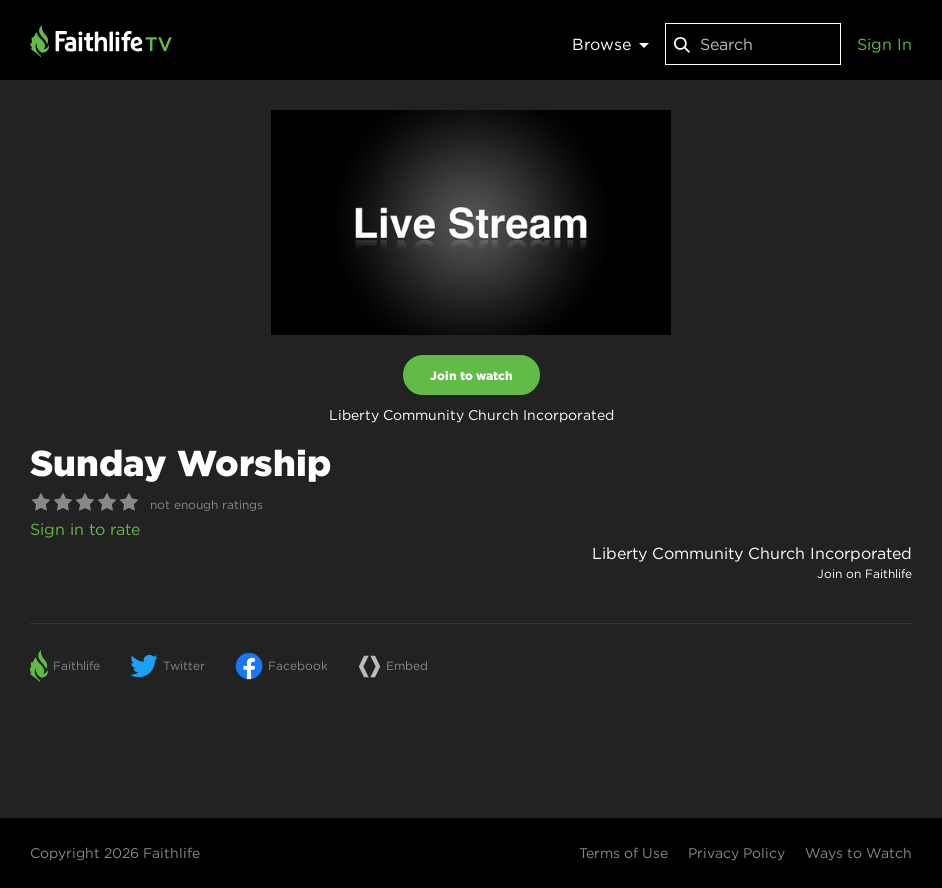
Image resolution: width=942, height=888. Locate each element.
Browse (610, 44)
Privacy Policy (736, 853)
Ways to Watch (858, 853)
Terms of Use (623, 853)
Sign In (884, 44)
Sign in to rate (85, 529)
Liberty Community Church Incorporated (752, 553)
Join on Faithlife (864, 573)
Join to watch (471, 375)
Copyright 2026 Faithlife (115, 853)
